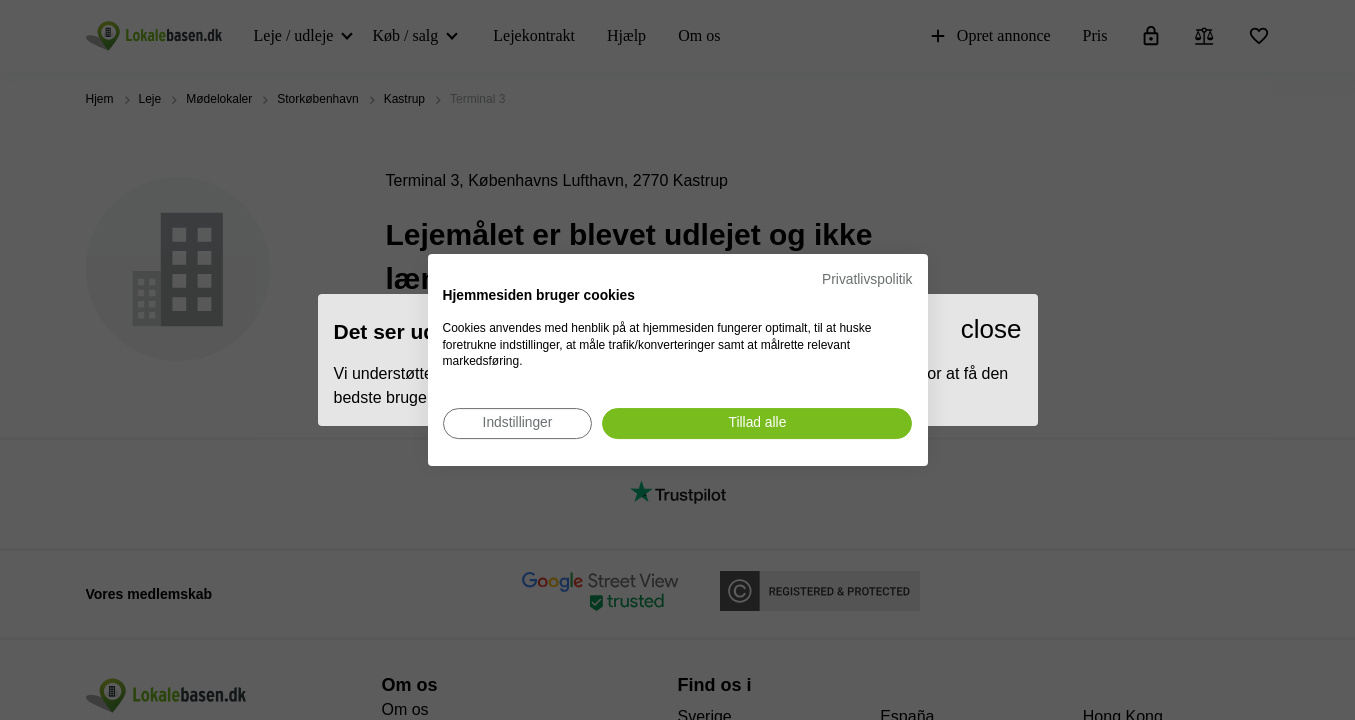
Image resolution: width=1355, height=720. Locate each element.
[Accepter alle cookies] (757, 423)
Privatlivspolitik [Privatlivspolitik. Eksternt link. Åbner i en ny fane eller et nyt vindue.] (867, 279)
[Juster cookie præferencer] (518, 423)
